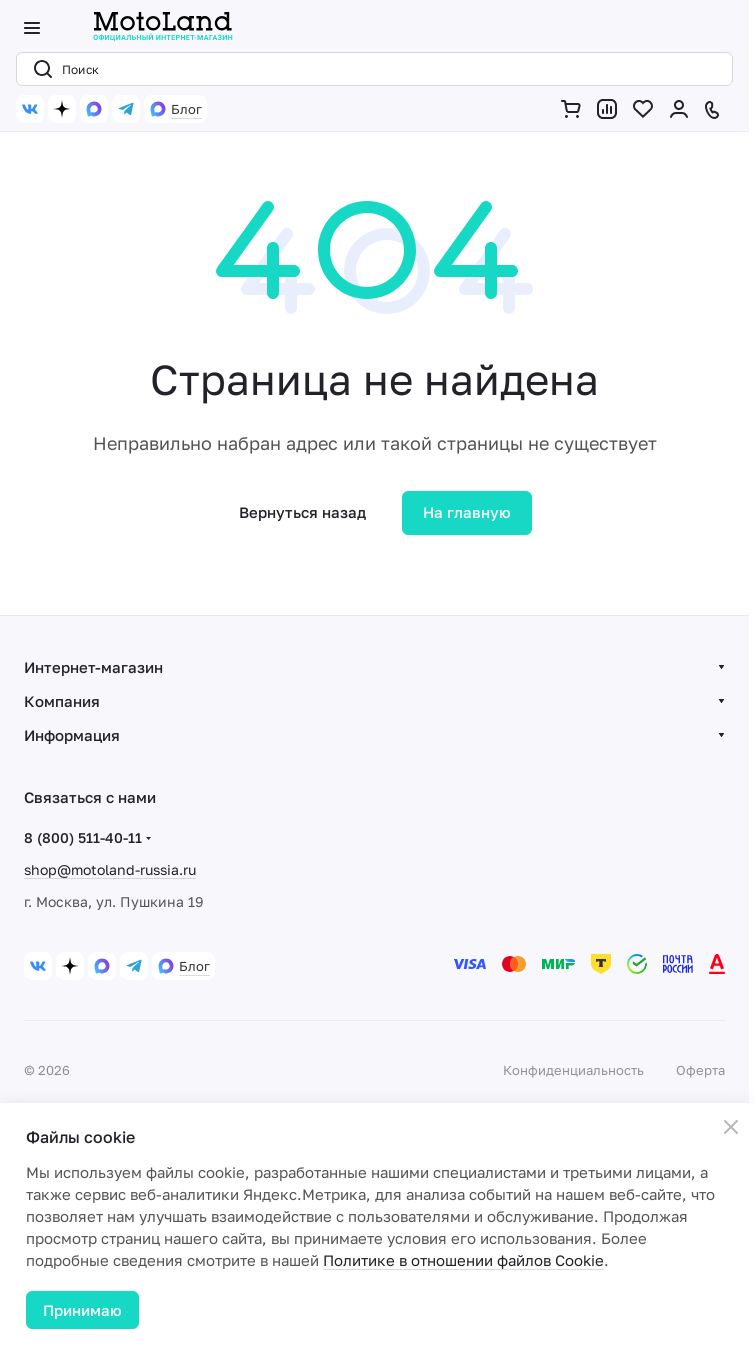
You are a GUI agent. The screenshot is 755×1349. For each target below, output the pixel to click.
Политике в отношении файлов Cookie (463, 1260)
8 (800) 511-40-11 (83, 837)
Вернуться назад (302, 512)
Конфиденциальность (573, 1070)
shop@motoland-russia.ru (110, 869)
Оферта (700, 1070)
